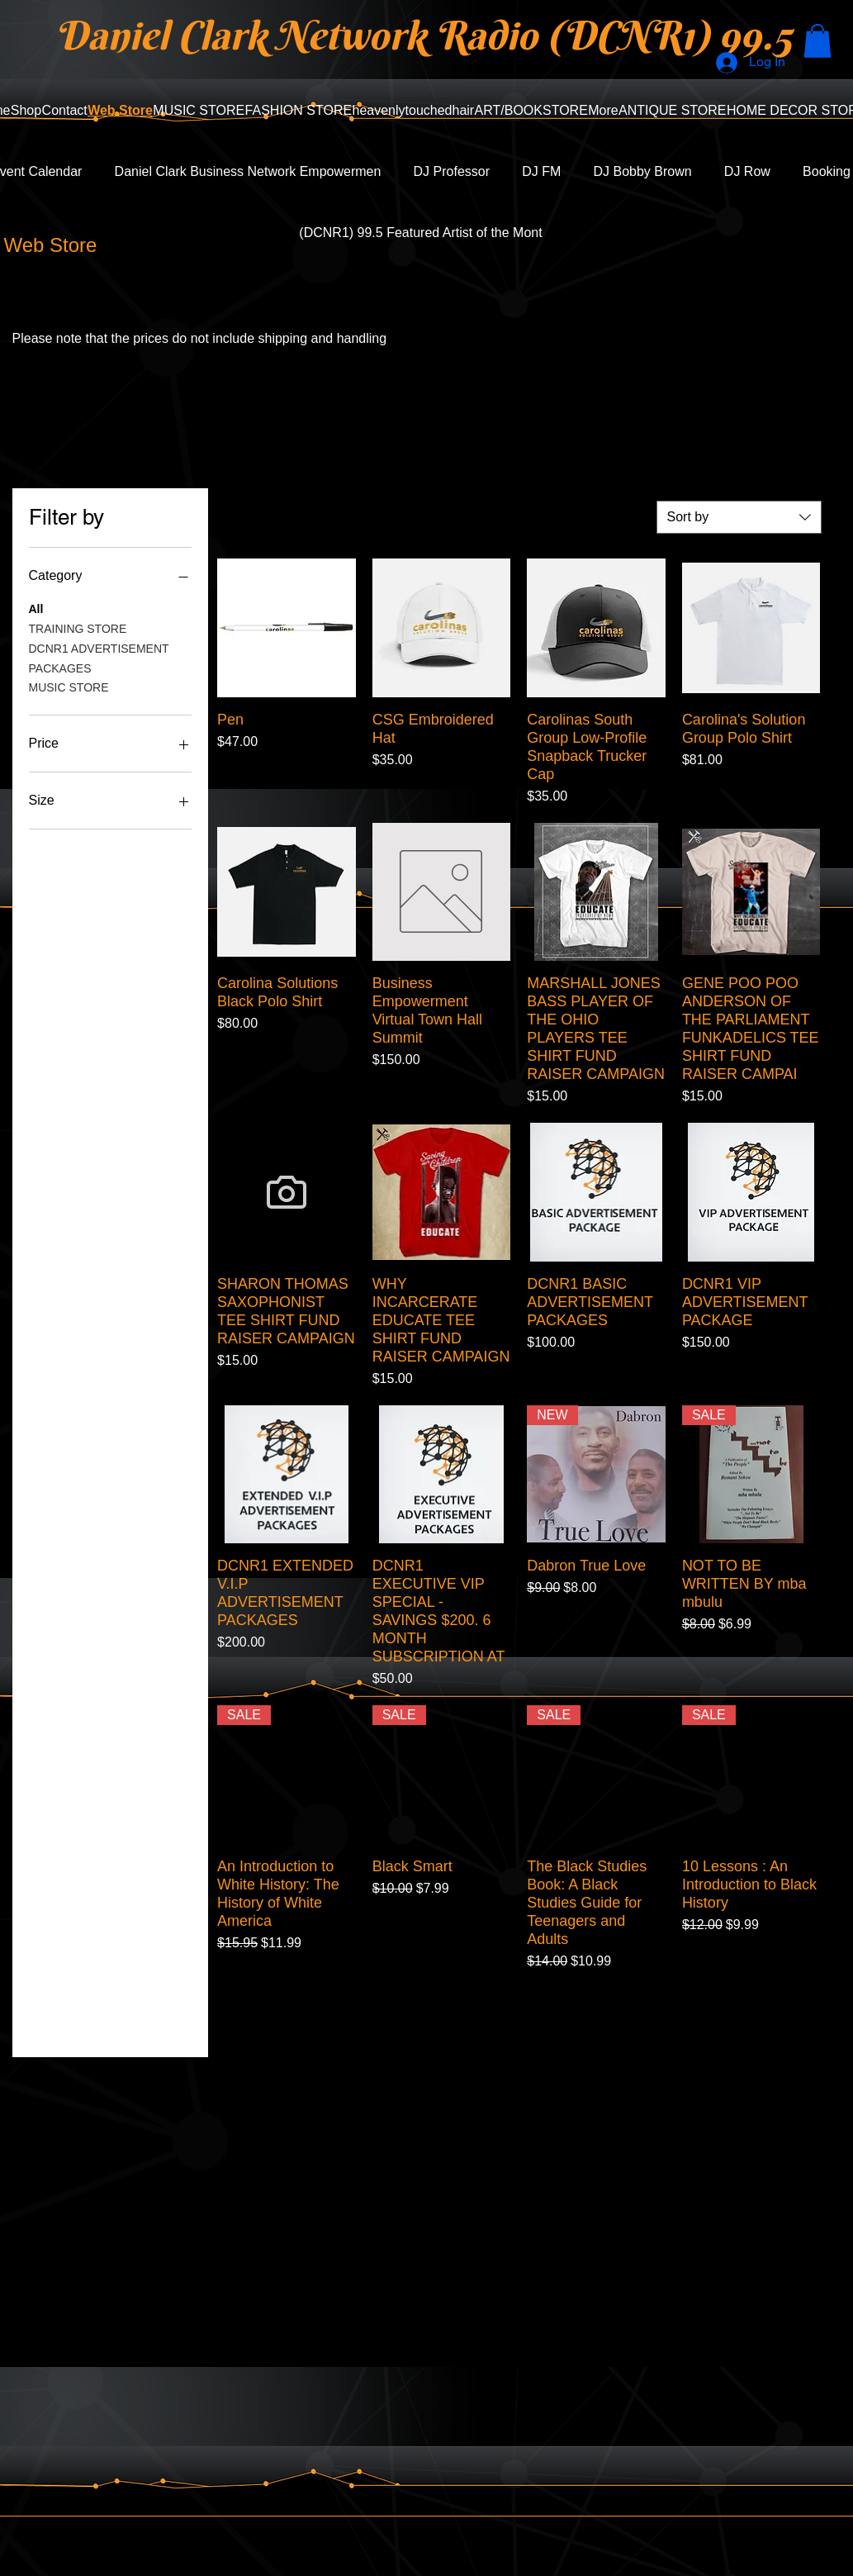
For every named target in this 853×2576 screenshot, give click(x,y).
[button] (817, 41)
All (36, 607)
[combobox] (739, 517)
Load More (518, 2018)
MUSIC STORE (69, 686)
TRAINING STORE (78, 627)
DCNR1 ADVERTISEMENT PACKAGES (99, 657)
